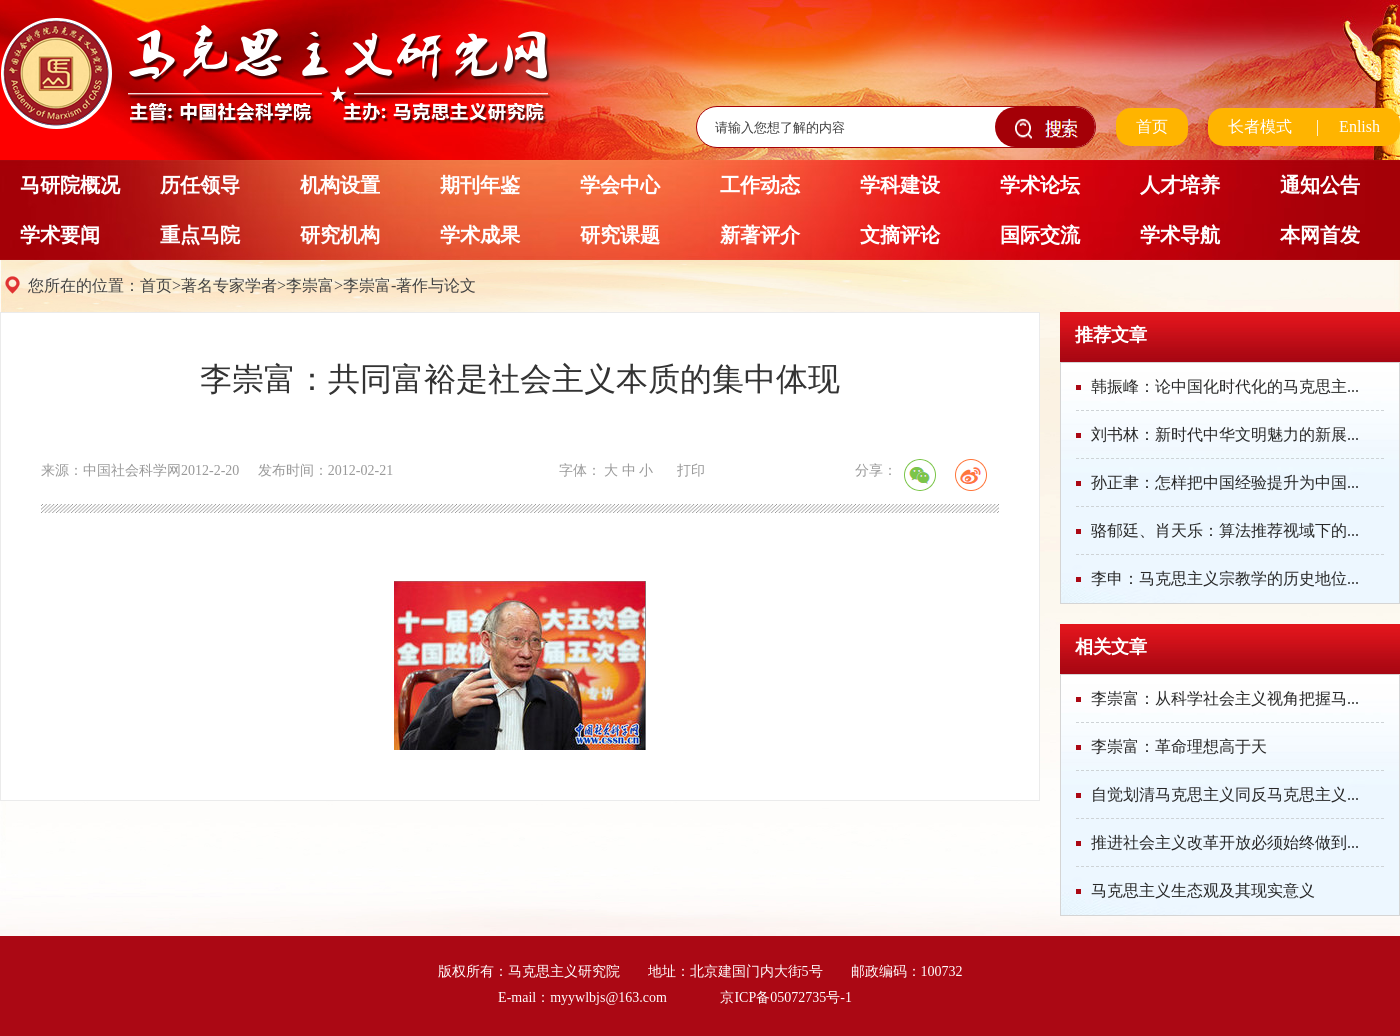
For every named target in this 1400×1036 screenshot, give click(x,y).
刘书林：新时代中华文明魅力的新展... (1225, 434)
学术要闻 (60, 235)
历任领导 (200, 185)
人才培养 (1180, 185)
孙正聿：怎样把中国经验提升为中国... (1225, 482)
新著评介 (760, 235)
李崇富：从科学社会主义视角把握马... (1225, 698)
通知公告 (1320, 185)
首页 (1152, 126)
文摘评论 (900, 235)
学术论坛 (1040, 185)
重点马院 (200, 235)
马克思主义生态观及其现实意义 (1203, 890)
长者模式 (1260, 126)
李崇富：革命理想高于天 (1179, 746)
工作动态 (760, 185)
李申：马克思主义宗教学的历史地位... (1225, 578)
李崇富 (310, 285)
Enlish (1359, 126)
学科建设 (900, 185)
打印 (691, 470)
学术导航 (1180, 235)
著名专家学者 (229, 285)
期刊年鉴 (480, 185)
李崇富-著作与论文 (409, 285)
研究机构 (340, 235)
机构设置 (340, 185)
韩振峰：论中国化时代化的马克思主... (1225, 386)
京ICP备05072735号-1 (785, 997)
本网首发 (1320, 235)
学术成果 (480, 235)
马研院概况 (70, 185)
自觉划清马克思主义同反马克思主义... (1225, 794)
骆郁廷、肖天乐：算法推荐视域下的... (1225, 530)
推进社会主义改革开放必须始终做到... (1225, 842)
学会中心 (620, 185)
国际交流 (1040, 235)
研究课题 (620, 235)
